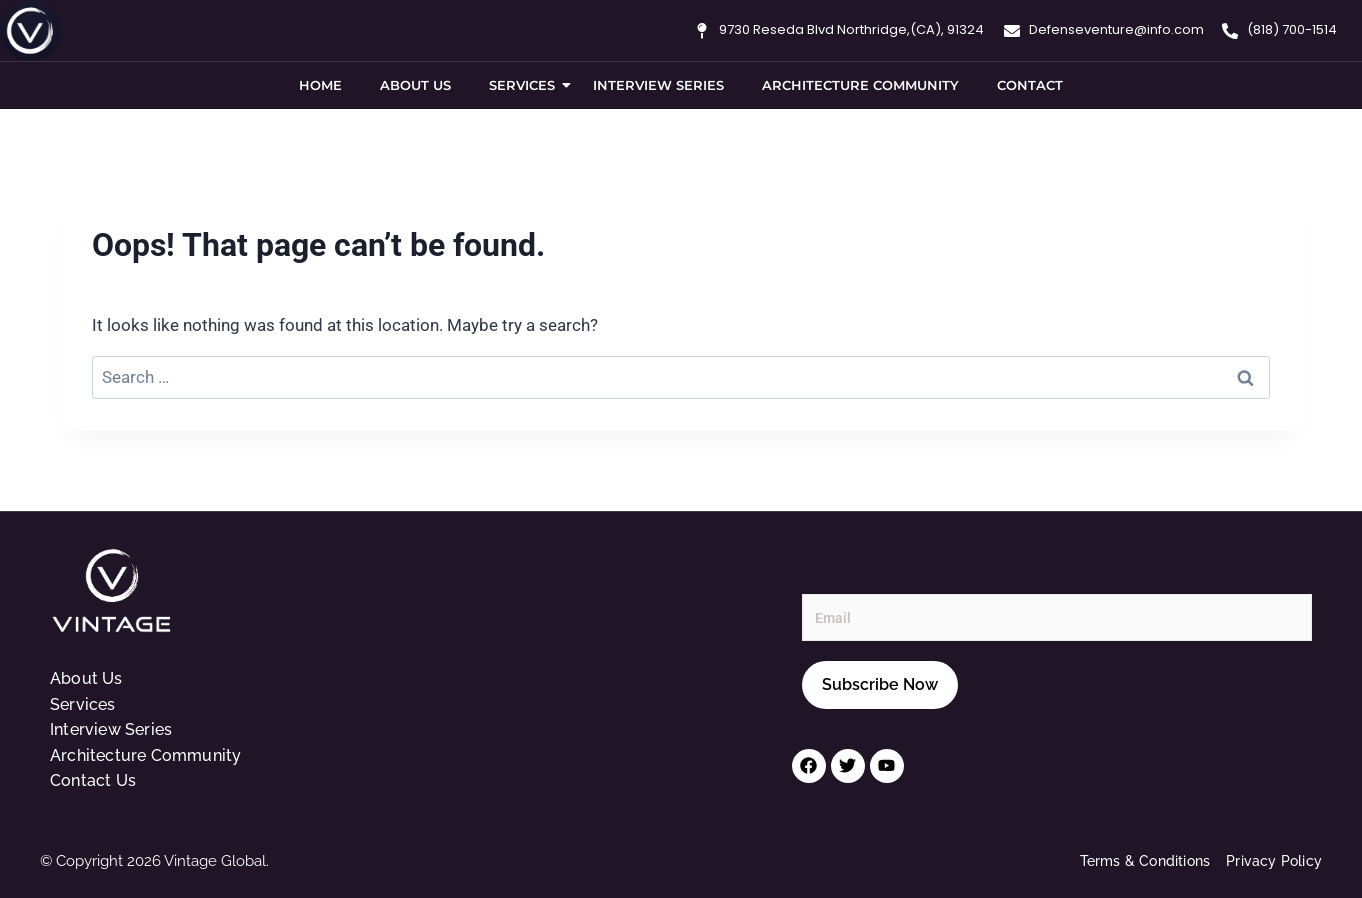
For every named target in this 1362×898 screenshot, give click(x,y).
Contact (1030, 85)
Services (526, 85)
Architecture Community (860, 85)
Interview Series (658, 85)
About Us (415, 85)
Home (320, 85)
